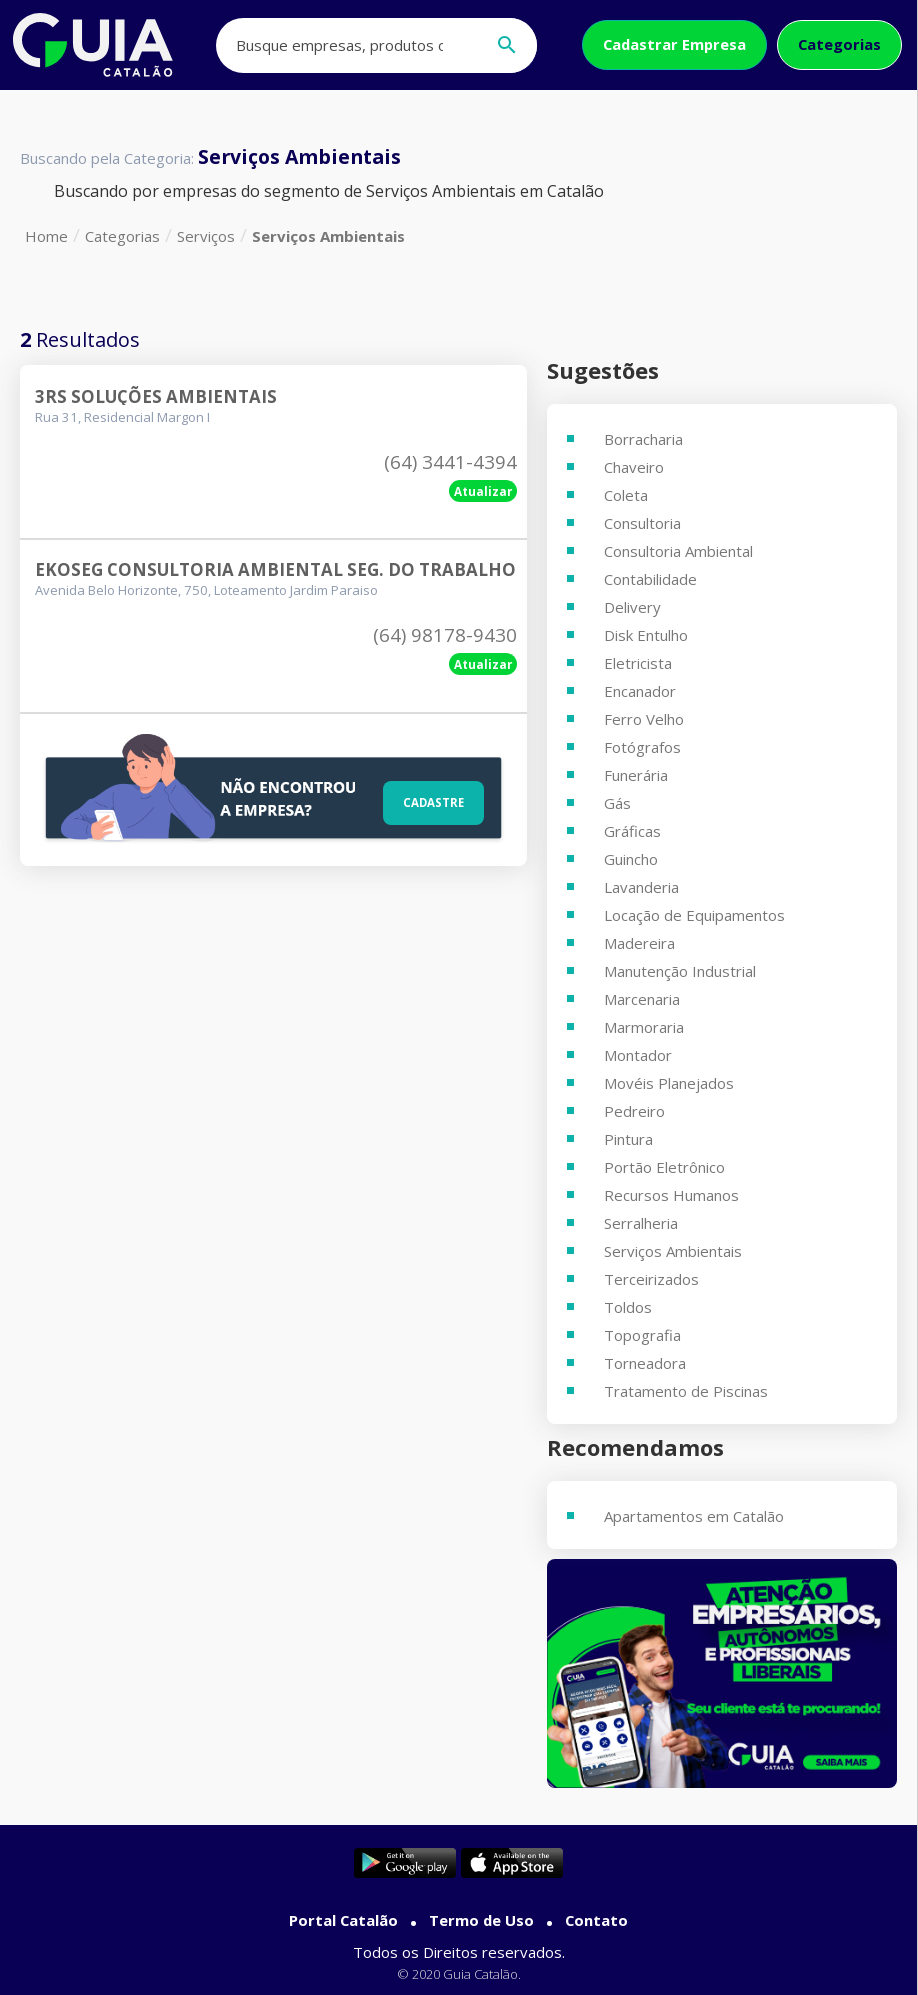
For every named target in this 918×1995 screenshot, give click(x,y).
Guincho (631, 859)
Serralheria (641, 1223)
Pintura (628, 1139)
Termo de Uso (481, 1920)
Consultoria (642, 523)
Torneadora (645, 1363)
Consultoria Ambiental (678, 551)
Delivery (632, 607)
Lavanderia (641, 887)
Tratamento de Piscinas (686, 1391)
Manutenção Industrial (680, 971)
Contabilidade (650, 579)
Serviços (206, 236)
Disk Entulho (646, 635)
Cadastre (428, 800)
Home (46, 236)
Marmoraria (644, 1027)
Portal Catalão (343, 1920)
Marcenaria (642, 999)
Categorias (839, 44)
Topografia (642, 1335)
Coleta (626, 495)
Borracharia (643, 439)
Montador (638, 1055)
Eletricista (638, 663)
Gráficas (632, 831)
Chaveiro (634, 467)
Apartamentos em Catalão (694, 1516)
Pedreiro (634, 1111)
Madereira (639, 943)
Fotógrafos (642, 747)
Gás (617, 803)
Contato (596, 1920)
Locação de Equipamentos (694, 915)
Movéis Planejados (669, 1083)
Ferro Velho (644, 719)
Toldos (628, 1307)
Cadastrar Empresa (674, 44)
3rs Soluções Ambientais (156, 396)
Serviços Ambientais (328, 236)
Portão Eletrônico (664, 1167)
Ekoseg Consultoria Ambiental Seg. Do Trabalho (275, 569)
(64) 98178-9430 (445, 635)
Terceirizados (651, 1279)
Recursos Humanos (671, 1195)
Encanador (640, 691)
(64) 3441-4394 (450, 462)
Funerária (636, 775)
